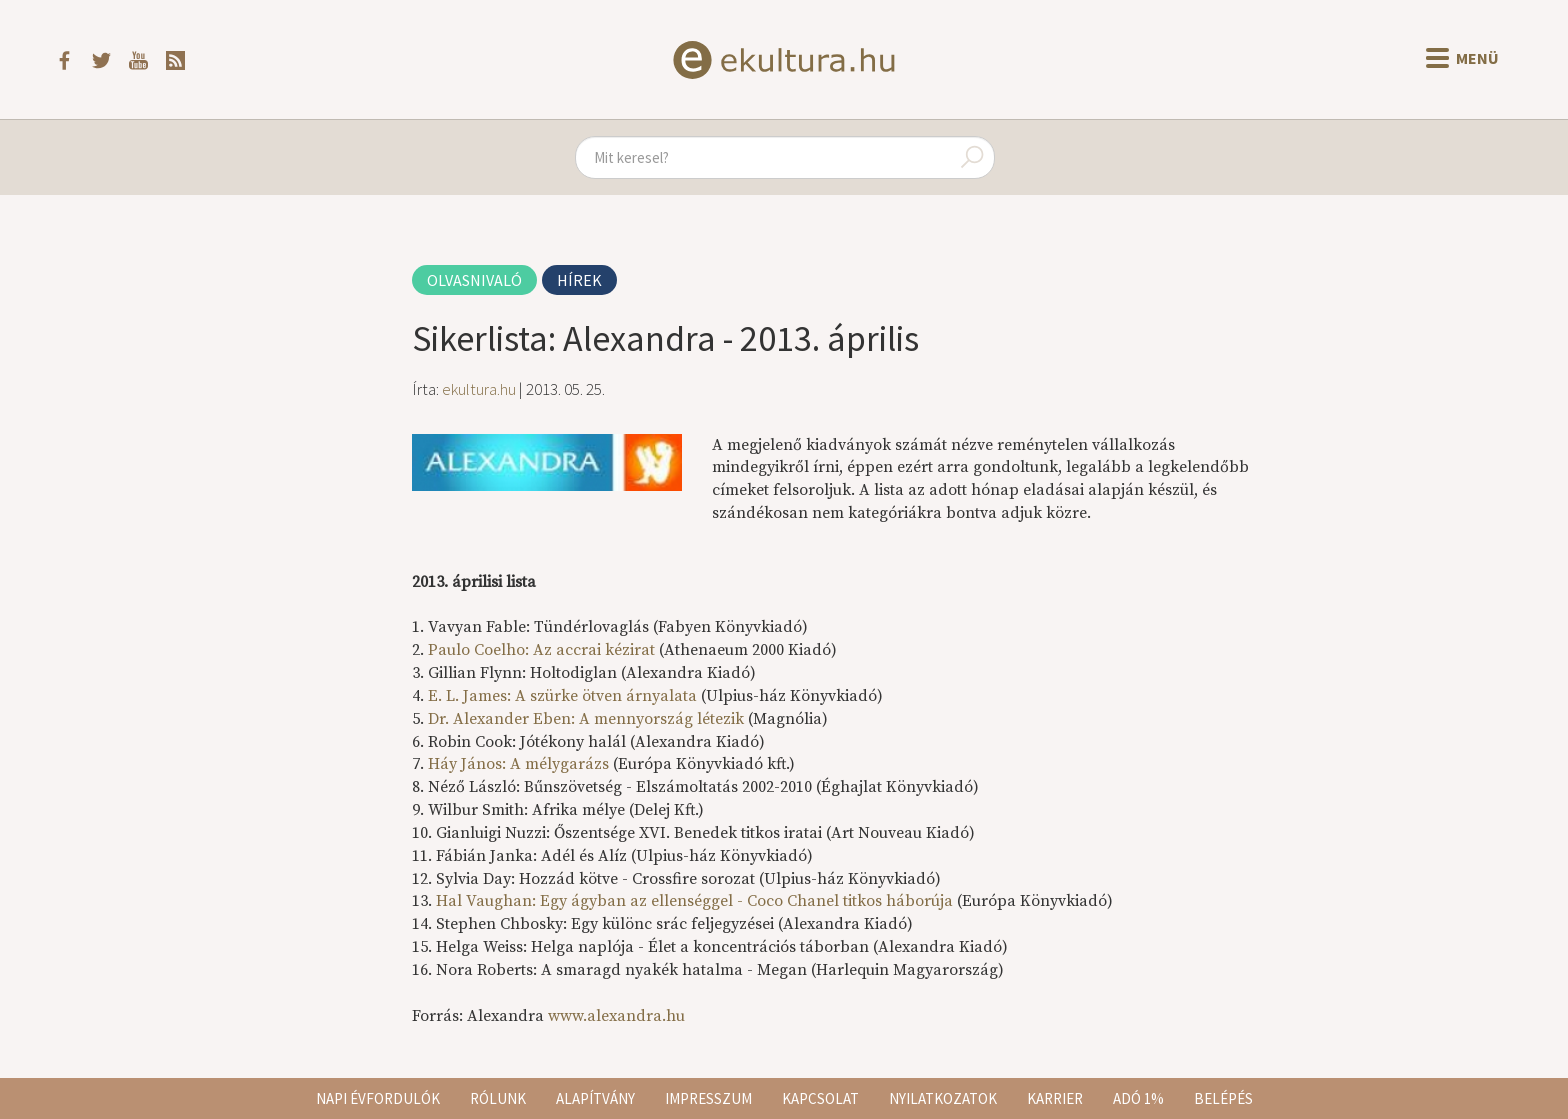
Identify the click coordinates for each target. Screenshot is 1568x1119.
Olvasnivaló (474, 280)
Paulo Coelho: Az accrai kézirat (541, 650)
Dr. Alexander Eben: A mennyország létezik (586, 719)
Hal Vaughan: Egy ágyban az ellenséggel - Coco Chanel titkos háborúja (694, 901)
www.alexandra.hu (616, 1016)
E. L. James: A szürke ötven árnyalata (562, 696)
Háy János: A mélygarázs (518, 764)
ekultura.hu (479, 389)
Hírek (579, 280)
